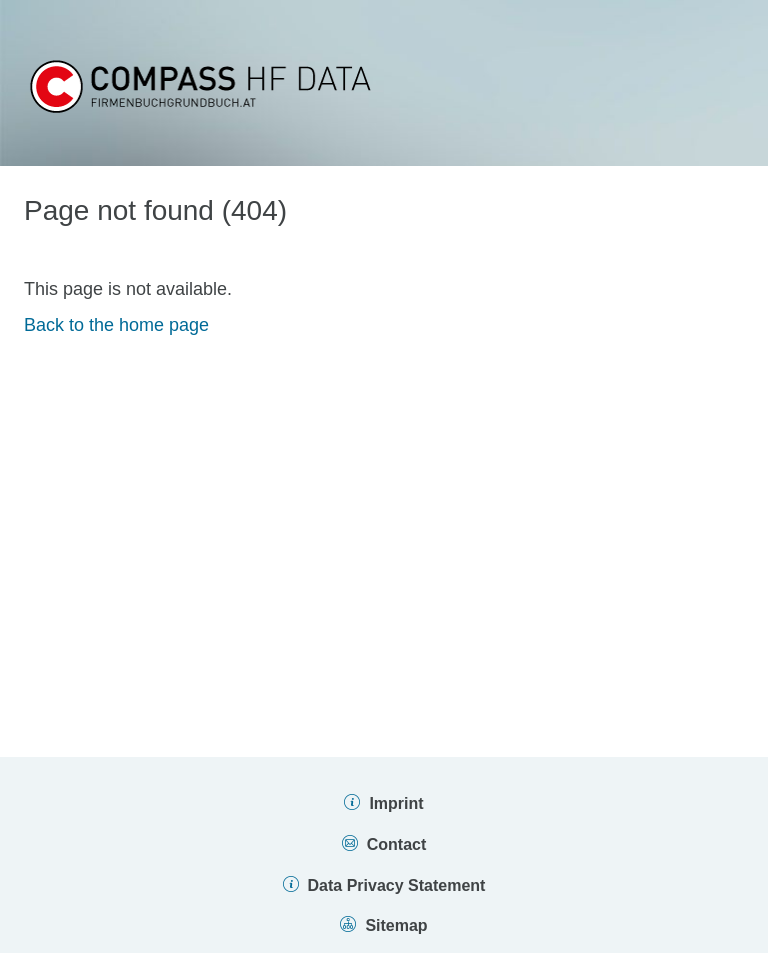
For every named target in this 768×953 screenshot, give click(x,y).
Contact (397, 844)
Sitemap (396, 925)
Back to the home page (116, 325)
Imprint (396, 803)
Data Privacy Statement (397, 885)
